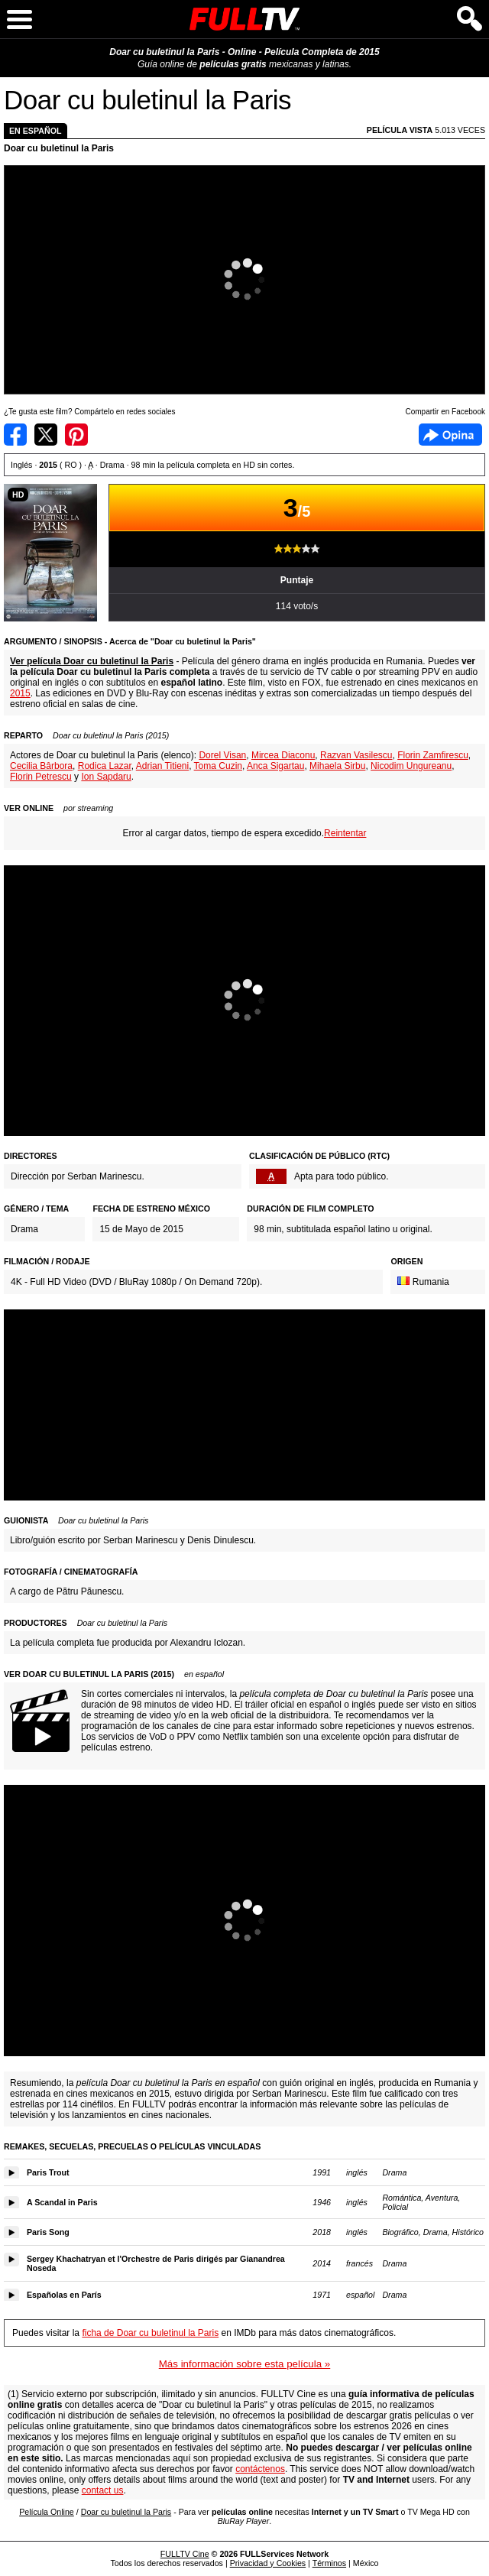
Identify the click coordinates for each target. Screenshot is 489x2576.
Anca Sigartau (275, 766)
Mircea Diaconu (283, 755)
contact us (103, 2490)
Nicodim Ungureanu (411, 766)
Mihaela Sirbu (337, 766)
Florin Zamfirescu (432, 755)
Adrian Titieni (162, 766)
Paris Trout (48, 2172)
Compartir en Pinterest (76, 434)
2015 (20, 693)
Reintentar (345, 833)
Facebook (450, 434)
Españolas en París (64, 2294)
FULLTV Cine (184, 2553)
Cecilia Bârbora (41, 766)
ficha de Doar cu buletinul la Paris (150, 2333)
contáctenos (260, 2469)
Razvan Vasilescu (356, 755)
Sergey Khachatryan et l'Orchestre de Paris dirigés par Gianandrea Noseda (156, 2263)
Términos (329, 2563)
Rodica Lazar (104, 766)
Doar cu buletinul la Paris (59, 148)
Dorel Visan (222, 755)
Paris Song (48, 2232)
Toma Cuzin (218, 766)
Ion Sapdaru (106, 776)
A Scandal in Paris (62, 2202)
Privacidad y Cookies (268, 2563)
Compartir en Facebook (15, 434)
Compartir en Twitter (45, 434)
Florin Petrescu (41, 776)
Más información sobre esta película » (244, 2364)
